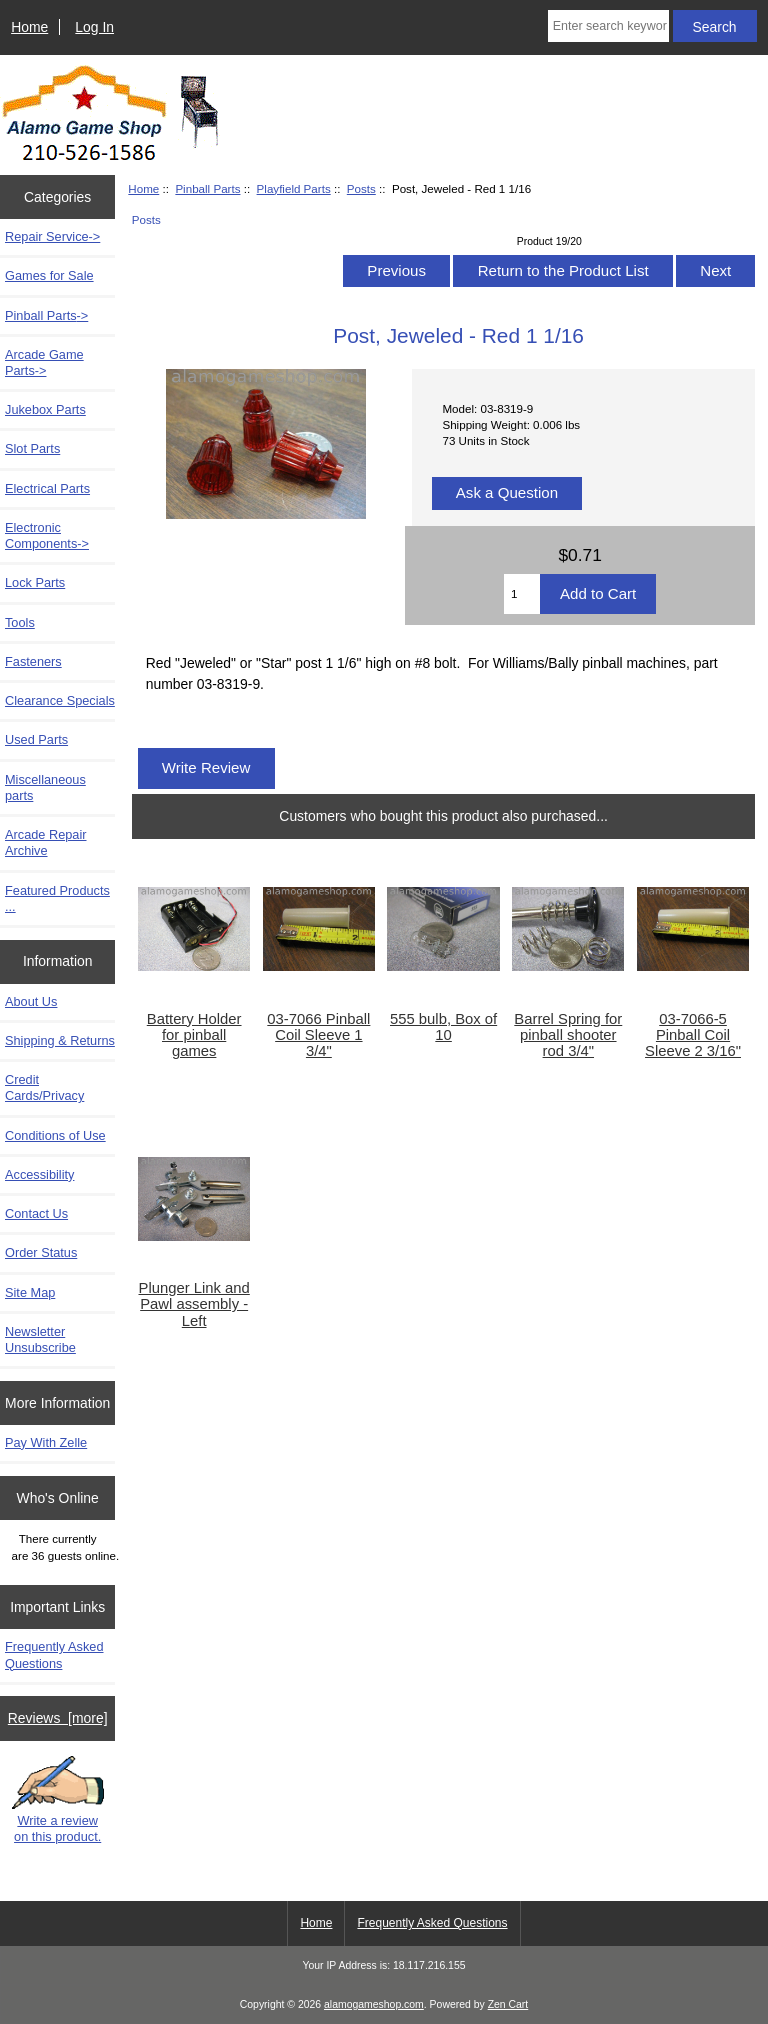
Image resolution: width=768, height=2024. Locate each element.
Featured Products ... (57, 898)
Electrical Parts (47, 488)
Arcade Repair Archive (46, 842)
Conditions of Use (55, 1135)
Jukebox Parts (45, 409)
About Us (31, 1001)
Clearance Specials (60, 700)
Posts (361, 188)
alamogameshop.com (374, 2004)
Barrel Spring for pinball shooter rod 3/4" (568, 1035)
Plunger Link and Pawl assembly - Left (194, 1304)
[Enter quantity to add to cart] (522, 594)
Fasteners (33, 661)
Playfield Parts (294, 188)
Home (29, 27)
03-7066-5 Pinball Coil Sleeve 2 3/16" (693, 1035)
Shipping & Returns (60, 1040)
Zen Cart (508, 2004)
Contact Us (36, 1213)
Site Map (30, 1292)
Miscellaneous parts (45, 787)
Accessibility (39, 1174)
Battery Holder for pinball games (194, 1035)
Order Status (41, 1252)
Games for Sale (49, 275)
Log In (94, 27)
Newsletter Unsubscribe (40, 1339)
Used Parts (36, 739)
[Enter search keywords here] (608, 26)
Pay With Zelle (46, 1442)
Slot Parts (32, 448)
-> (46, 315)
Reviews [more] (58, 1718)
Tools (20, 622)
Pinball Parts (207, 188)
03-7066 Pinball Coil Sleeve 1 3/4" (318, 1035)
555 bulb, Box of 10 (443, 1027)
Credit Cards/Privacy (44, 1087)
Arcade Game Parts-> (44, 362)
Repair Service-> (52, 236)
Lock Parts (35, 582)
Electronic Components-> (47, 535)
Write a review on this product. (58, 1800)
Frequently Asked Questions (54, 1654)
